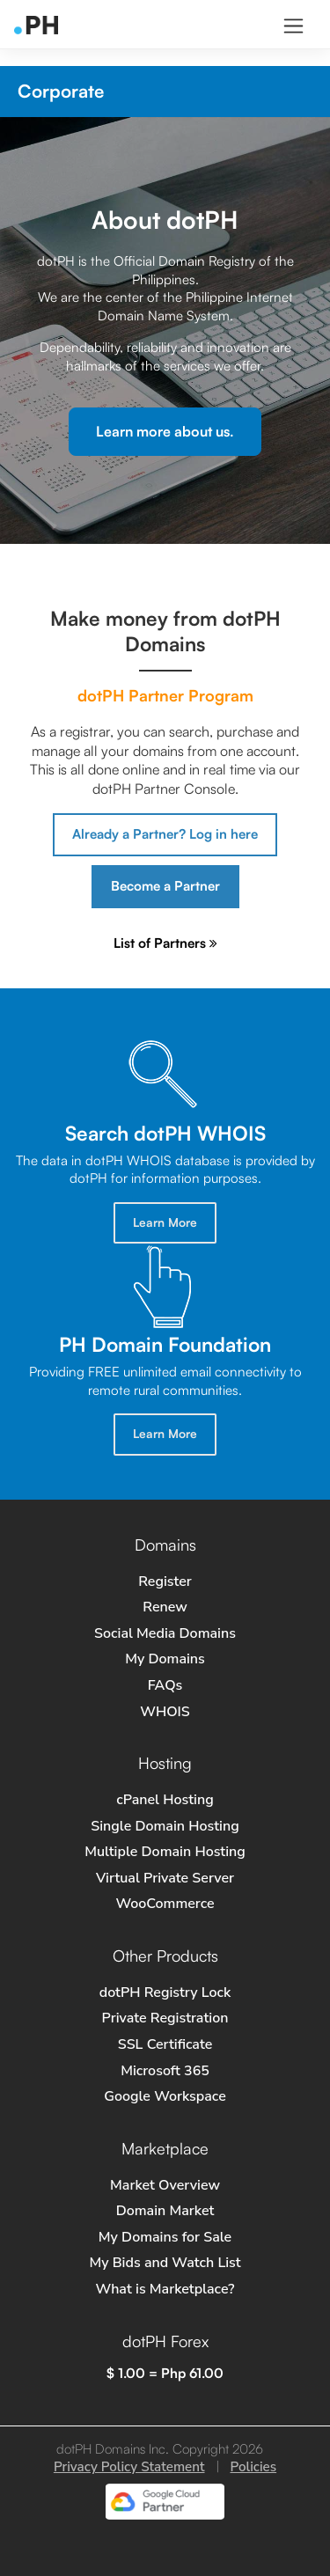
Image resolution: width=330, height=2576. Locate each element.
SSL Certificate (165, 2044)
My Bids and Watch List (164, 2262)
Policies (254, 2467)
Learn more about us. (165, 431)
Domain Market (165, 2210)
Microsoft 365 (165, 2071)
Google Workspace (164, 2096)
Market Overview (165, 2185)
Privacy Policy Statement (129, 2467)
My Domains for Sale (165, 2237)
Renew (165, 1607)
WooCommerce (164, 1903)
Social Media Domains (165, 1633)
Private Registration (165, 2018)
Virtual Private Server (165, 1878)
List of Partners (165, 943)
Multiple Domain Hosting (165, 1851)
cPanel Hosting (164, 1799)
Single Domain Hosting (164, 1826)
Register (165, 1581)
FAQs (165, 1685)
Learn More (165, 1222)
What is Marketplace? (164, 2289)
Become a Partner (165, 885)
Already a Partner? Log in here (165, 834)
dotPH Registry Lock (165, 1992)
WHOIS (165, 1711)
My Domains (165, 1659)
